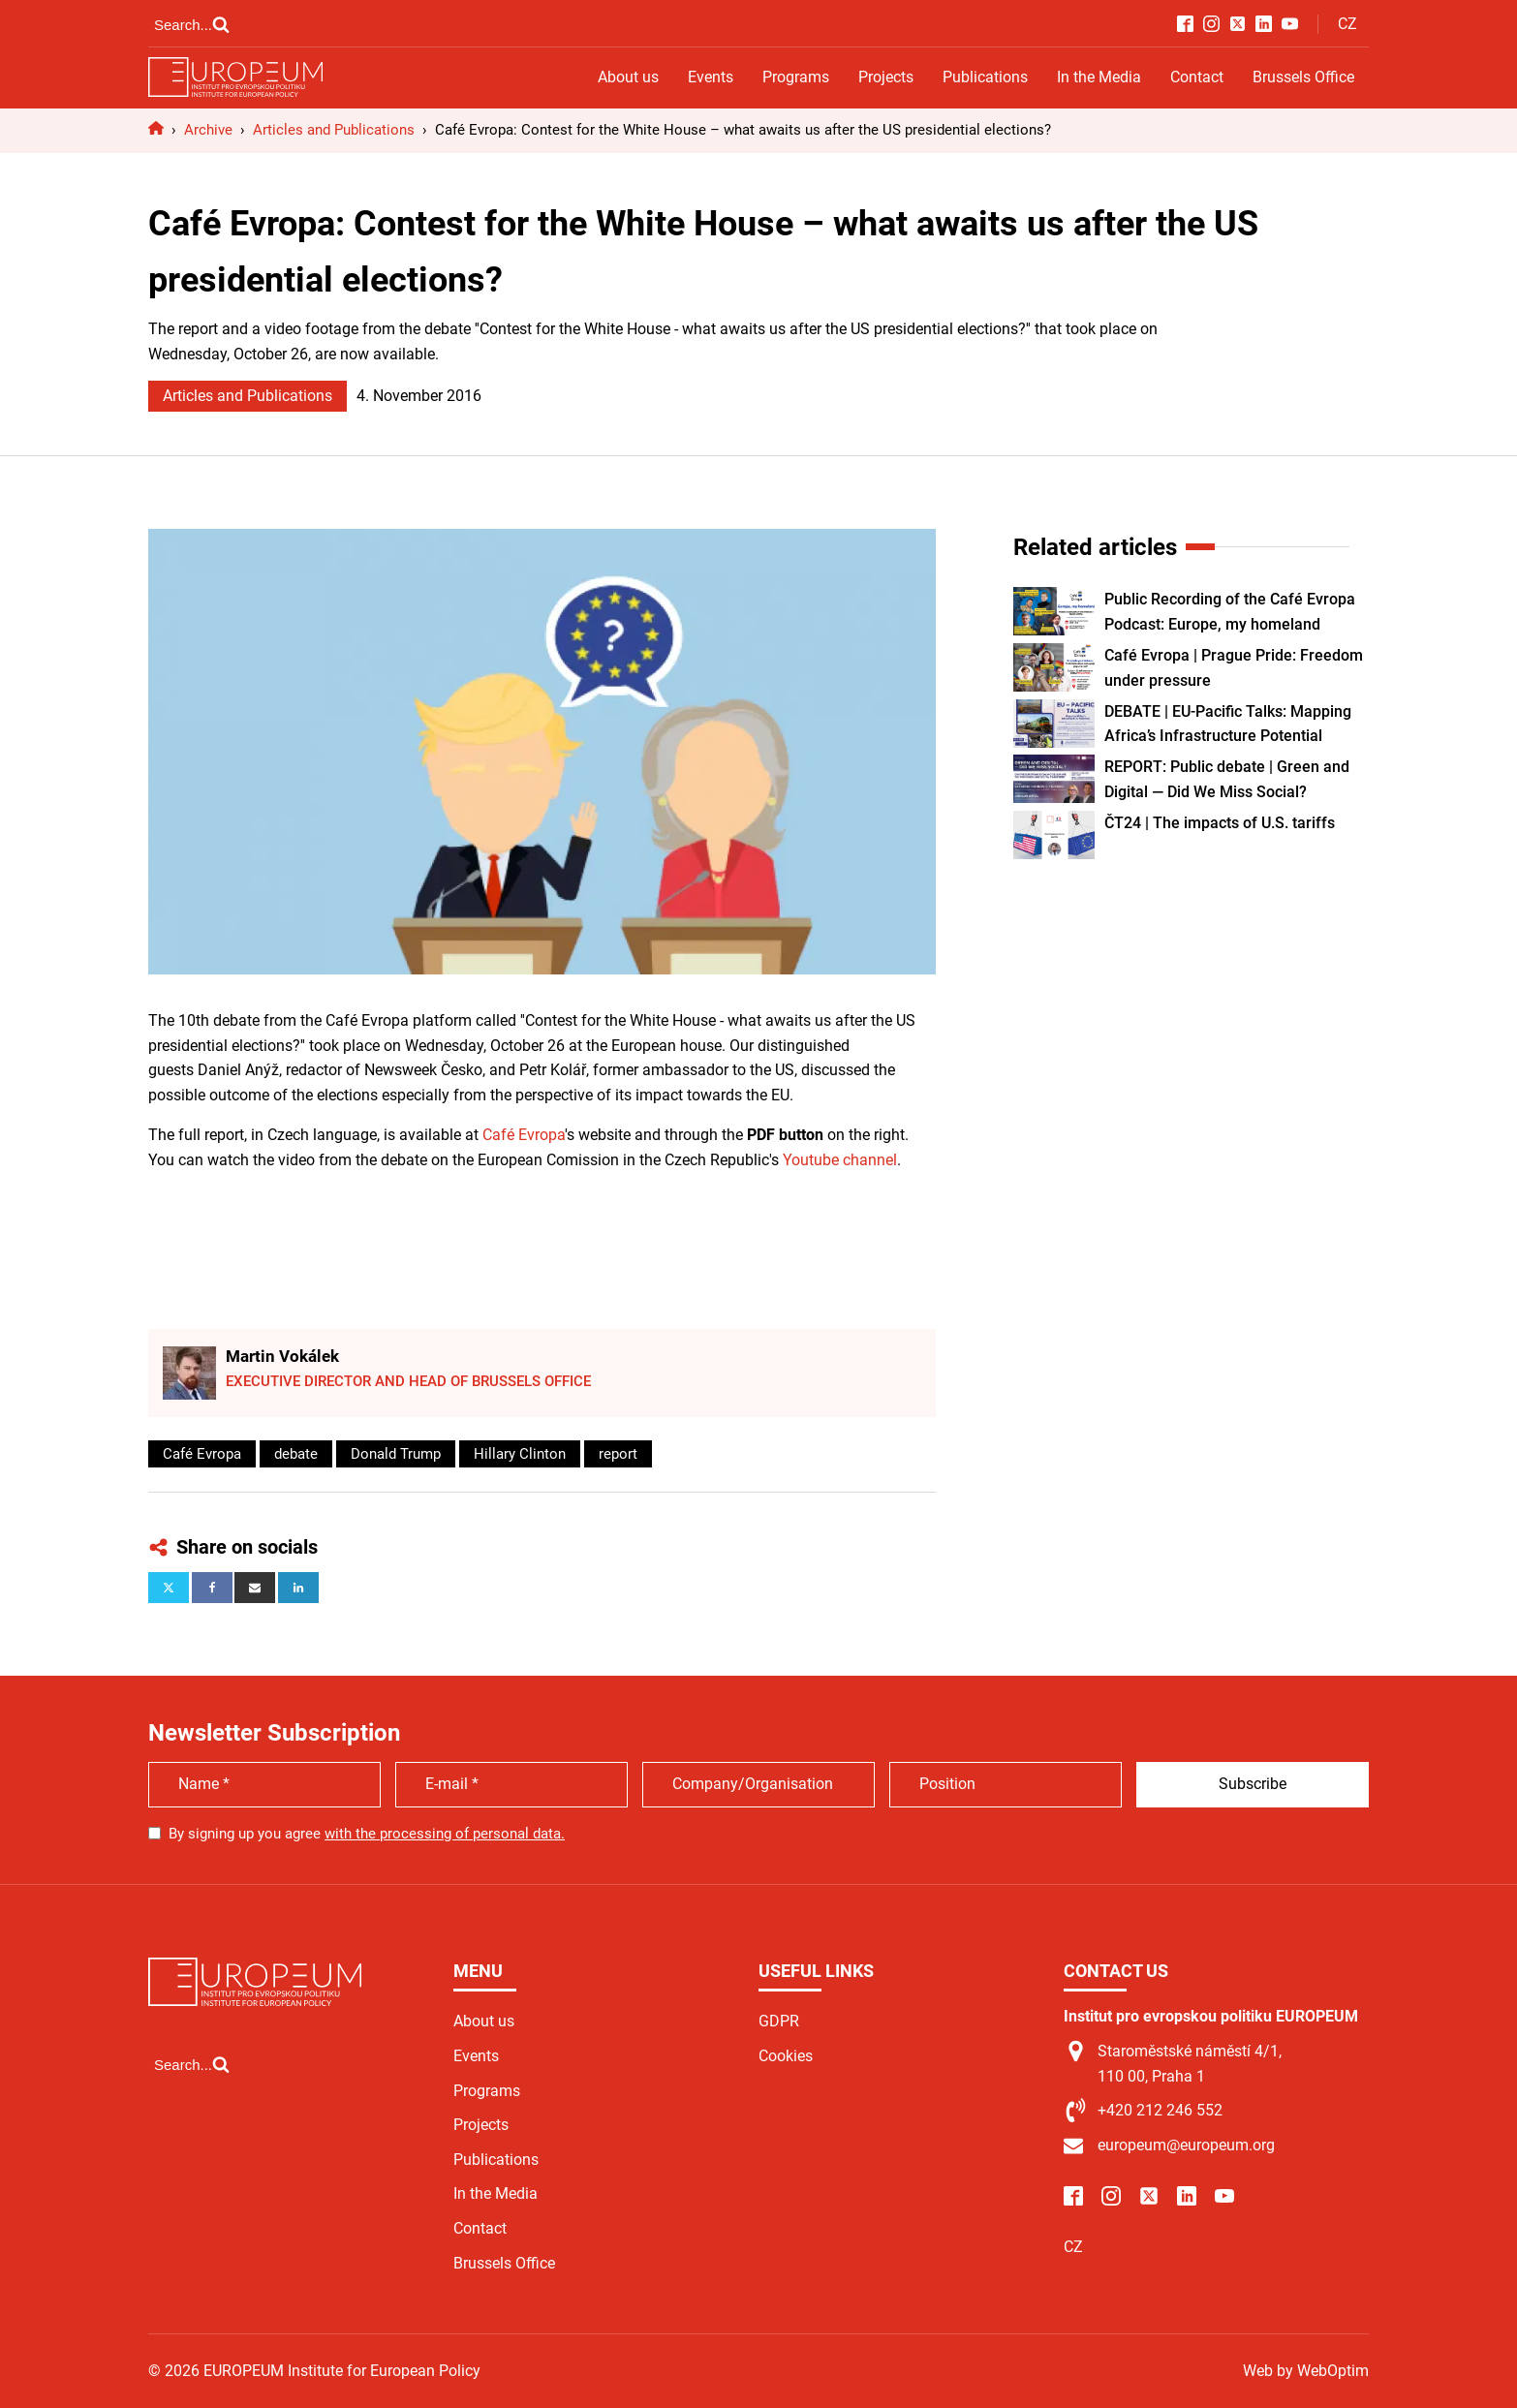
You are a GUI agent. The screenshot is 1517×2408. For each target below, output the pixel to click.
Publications (985, 77)
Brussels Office (1303, 77)
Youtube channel (840, 1160)
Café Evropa (523, 1135)
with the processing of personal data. (445, 1833)
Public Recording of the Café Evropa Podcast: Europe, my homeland (1229, 611)
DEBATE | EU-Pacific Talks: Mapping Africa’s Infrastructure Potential (1227, 724)
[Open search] (191, 24)
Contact (1196, 77)
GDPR (778, 2021)
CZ (1347, 24)
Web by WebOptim (1306, 2371)
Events (710, 77)
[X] (168, 1587)
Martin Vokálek (282, 1356)
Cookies (785, 2056)
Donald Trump (396, 1454)
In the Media (1099, 77)
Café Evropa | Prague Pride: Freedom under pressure (1233, 668)
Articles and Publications (247, 395)
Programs (795, 77)
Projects (885, 77)
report (618, 1454)
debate (296, 1454)
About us (628, 77)
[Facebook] (212, 1587)
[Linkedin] (298, 1587)
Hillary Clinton (520, 1454)
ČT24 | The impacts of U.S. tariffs (1219, 823)
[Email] (254, 1587)
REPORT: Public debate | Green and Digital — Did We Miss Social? (1226, 779)
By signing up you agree (367, 1833)
